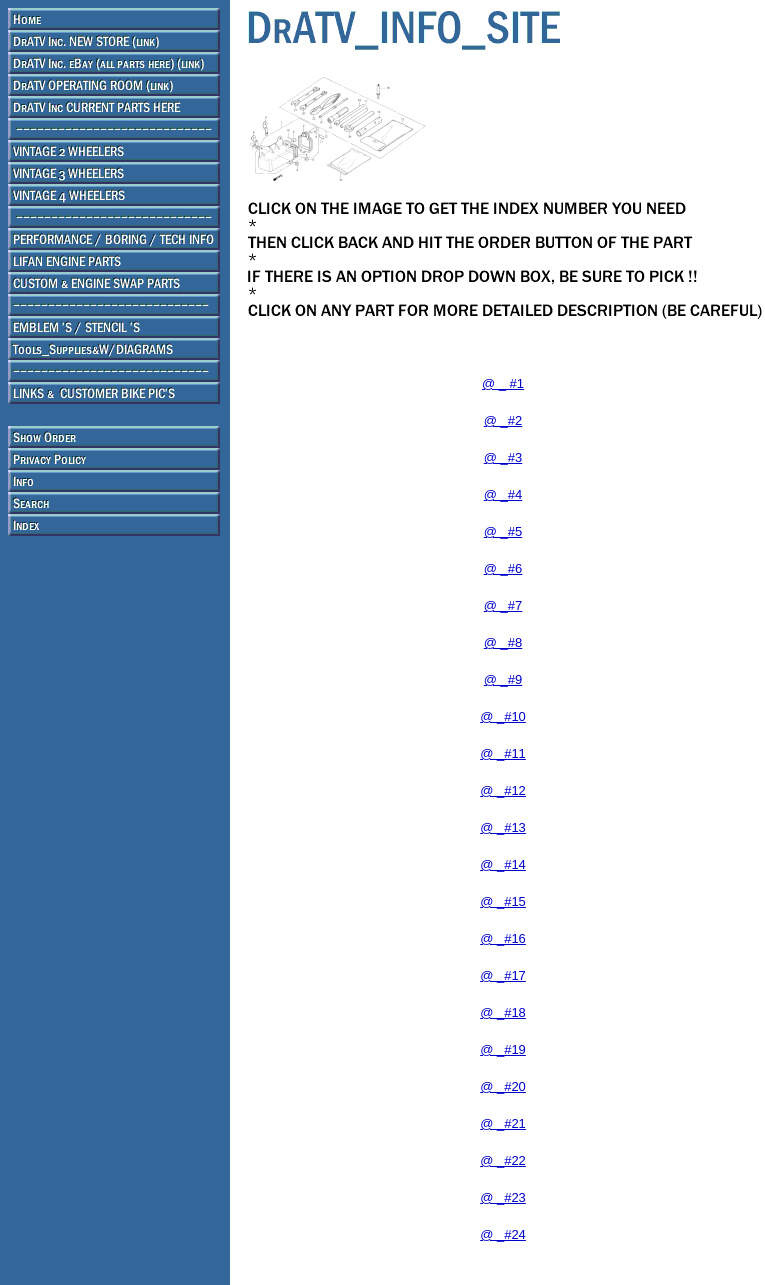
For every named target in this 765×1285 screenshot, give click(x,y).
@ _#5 (503, 531)
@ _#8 (503, 642)
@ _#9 (503, 679)
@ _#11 (503, 753)
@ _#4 (503, 494)
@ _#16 (503, 938)
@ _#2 (503, 420)
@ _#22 (503, 1160)
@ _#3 (503, 457)
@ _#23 (503, 1197)
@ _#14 (503, 864)
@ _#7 (503, 605)
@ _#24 (503, 1234)
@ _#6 (503, 568)
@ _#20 (503, 1086)
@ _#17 (503, 975)
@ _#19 (503, 1049)
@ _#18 (503, 1012)
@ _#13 (503, 827)
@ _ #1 (503, 383)
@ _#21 (503, 1123)
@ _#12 (503, 790)
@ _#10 (503, 716)
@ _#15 (503, 901)
